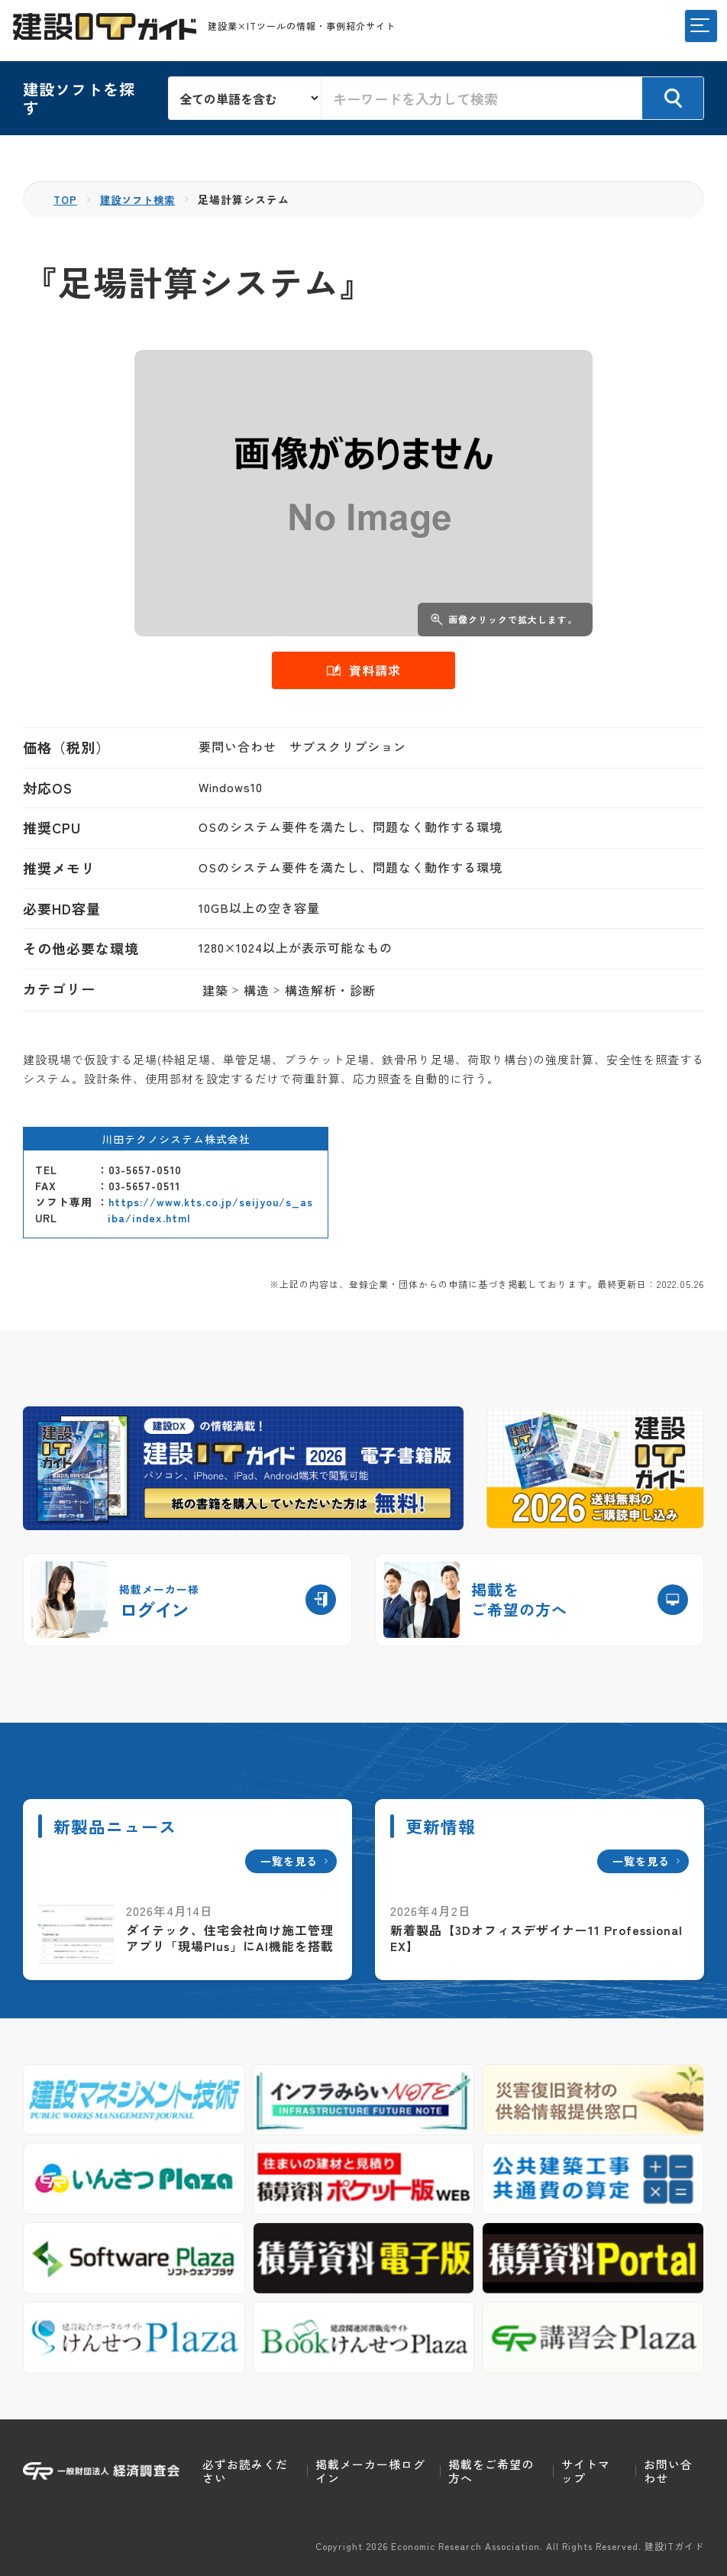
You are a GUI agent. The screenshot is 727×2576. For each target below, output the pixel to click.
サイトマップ (585, 2471)
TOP (66, 199)
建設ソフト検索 (142, 199)
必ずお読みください (245, 2471)
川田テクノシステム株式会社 (176, 1138)
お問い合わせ (668, 2471)
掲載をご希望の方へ (491, 2471)
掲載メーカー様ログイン (370, 2471)
